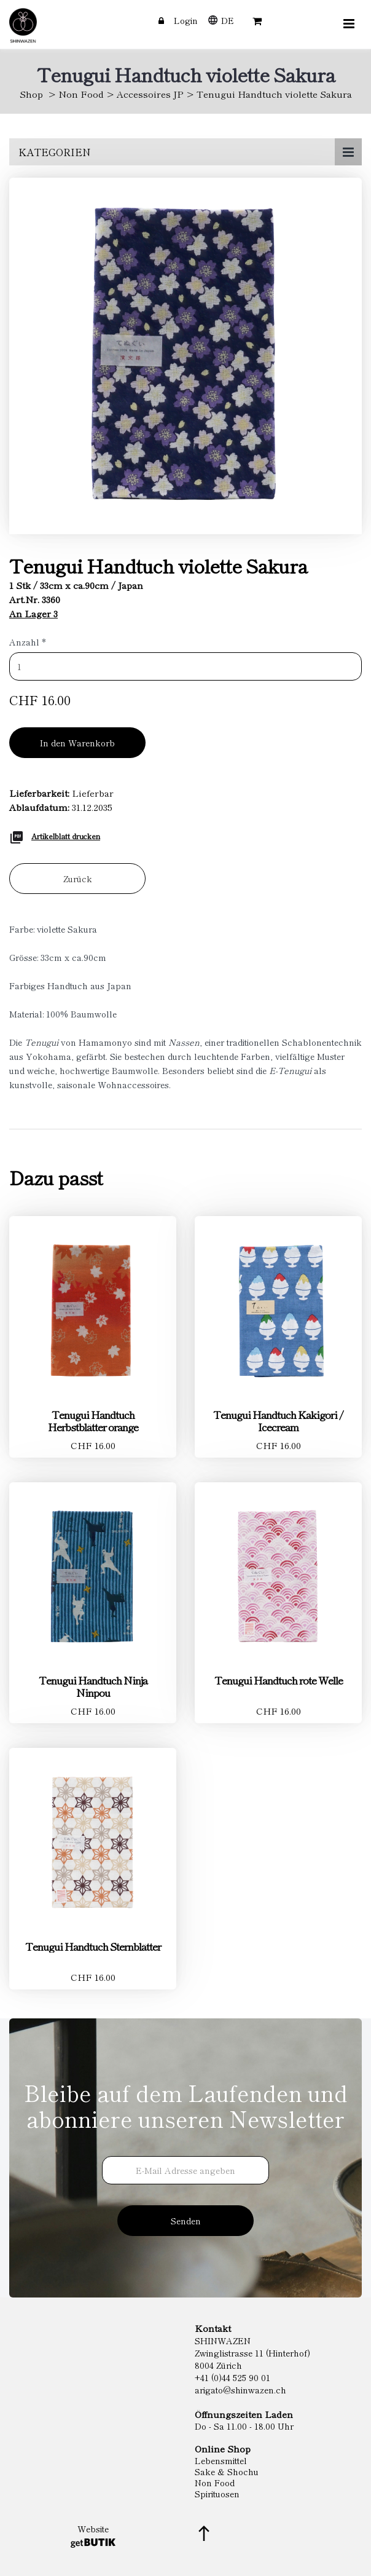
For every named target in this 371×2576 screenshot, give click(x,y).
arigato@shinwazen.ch (240, 2390)
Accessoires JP (150, 93)
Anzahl (27, 642)
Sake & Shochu (227, 2471)
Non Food (81, 93)
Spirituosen (217, 2493)
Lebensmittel (221, 2460)
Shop (31, 93)
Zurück (77, 878)
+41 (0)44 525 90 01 (232, 2377)
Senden (186, 2220)
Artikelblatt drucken (65, 836)
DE (227, 20)
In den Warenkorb (77, 743)
